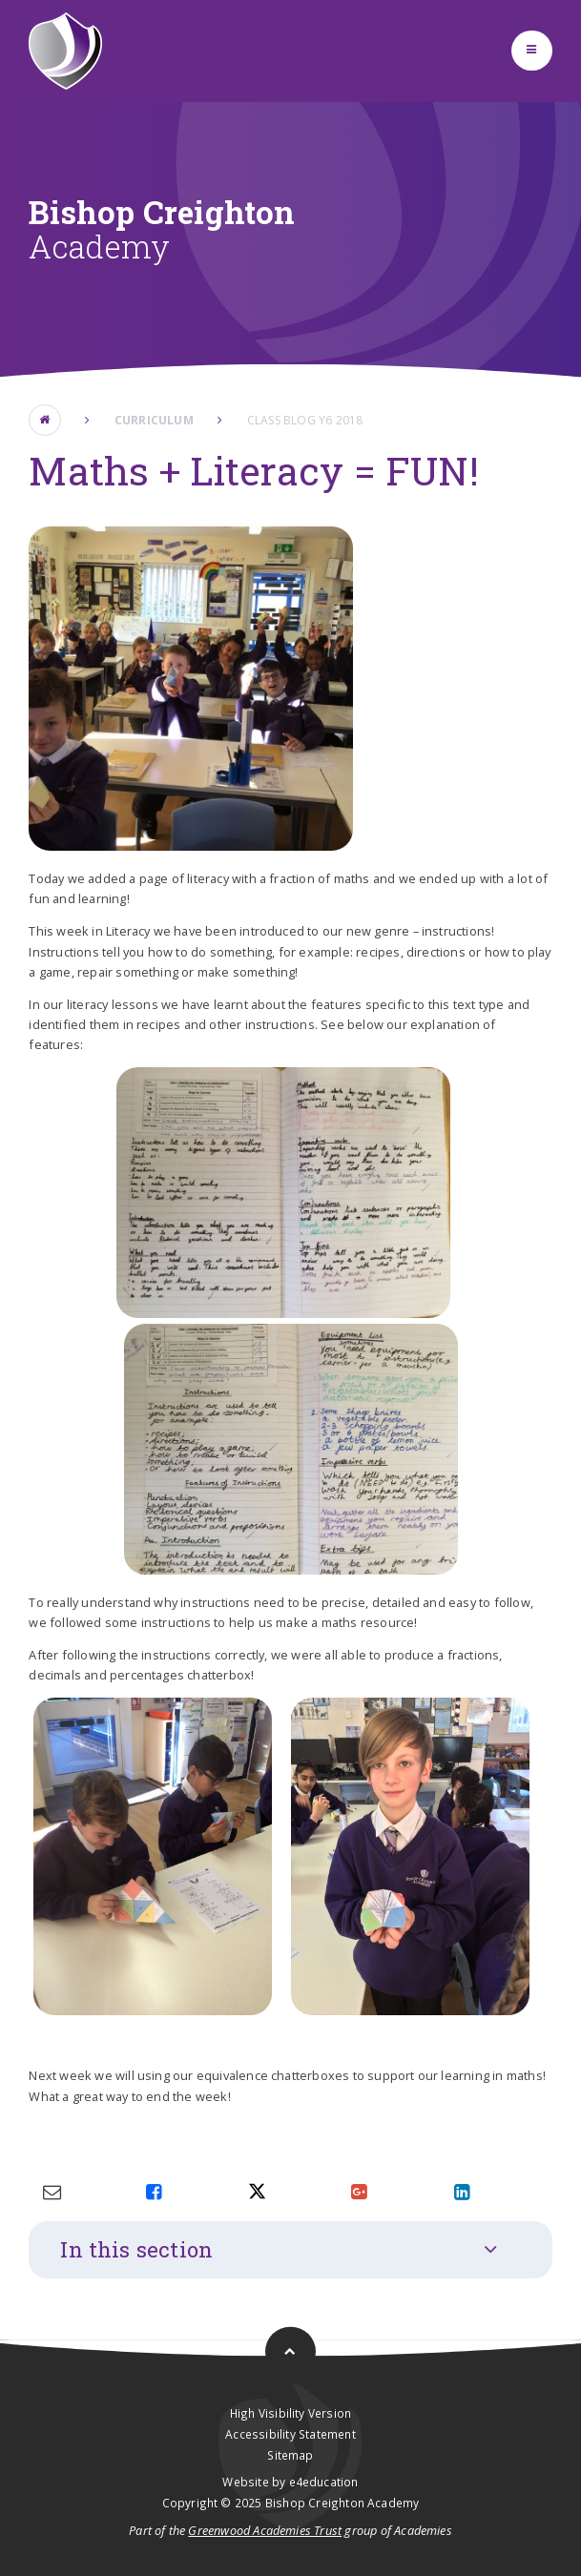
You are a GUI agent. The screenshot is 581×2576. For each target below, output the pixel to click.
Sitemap (290, 2455)
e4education (324, 2481)
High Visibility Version (290, 2413)
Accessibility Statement (290, 2434)
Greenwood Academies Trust (265, 2530)
